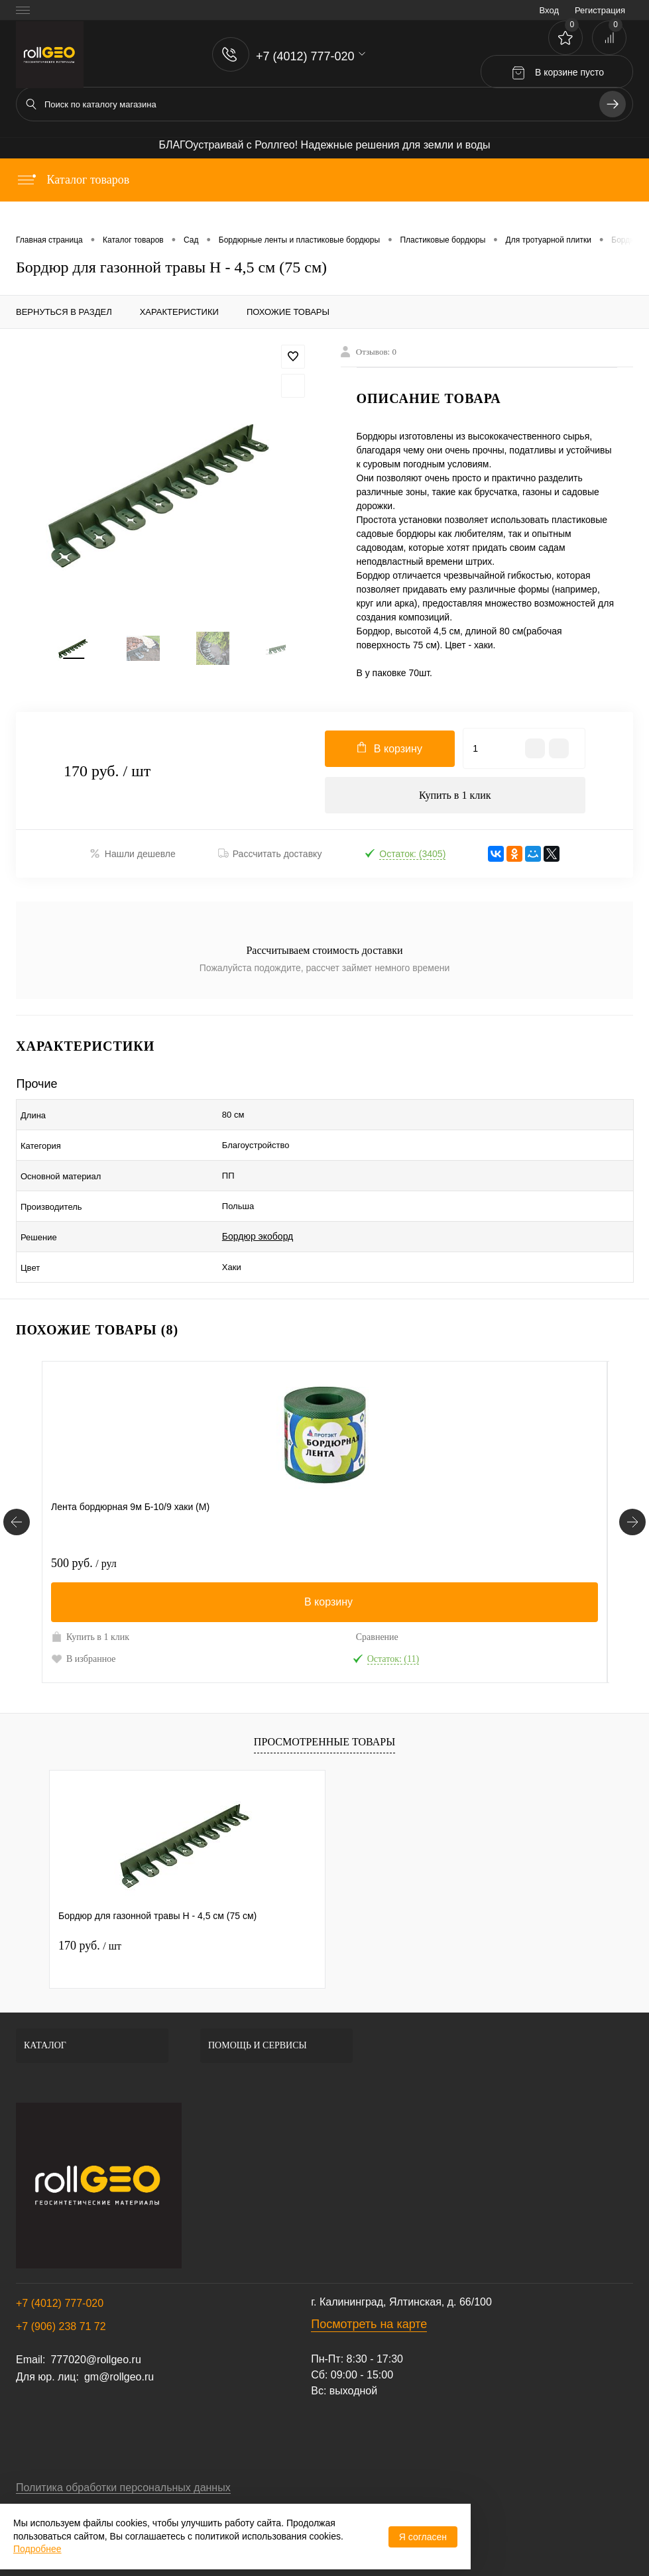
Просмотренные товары (324, 1703)
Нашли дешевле (132, 859)
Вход (549, 10)
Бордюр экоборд (257, 1208)
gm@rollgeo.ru (119, 2338)
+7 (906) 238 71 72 (61, 2288)
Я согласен (423, 2537)
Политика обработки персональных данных (123, 2449)
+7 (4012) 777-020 (59, 2264)
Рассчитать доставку (270, 859)
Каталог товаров (72, 179)
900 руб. (367, 1524)
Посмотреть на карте (369, 2285)
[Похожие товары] (16, 1483)
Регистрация (600, 10)
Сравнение (221, 1599)
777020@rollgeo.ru (95, 2321)
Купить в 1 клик (455, 799)
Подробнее (37, 2549)
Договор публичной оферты (84, 2477)
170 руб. (89, 1907)
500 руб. (84, 1524)
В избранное (83, 1619)
